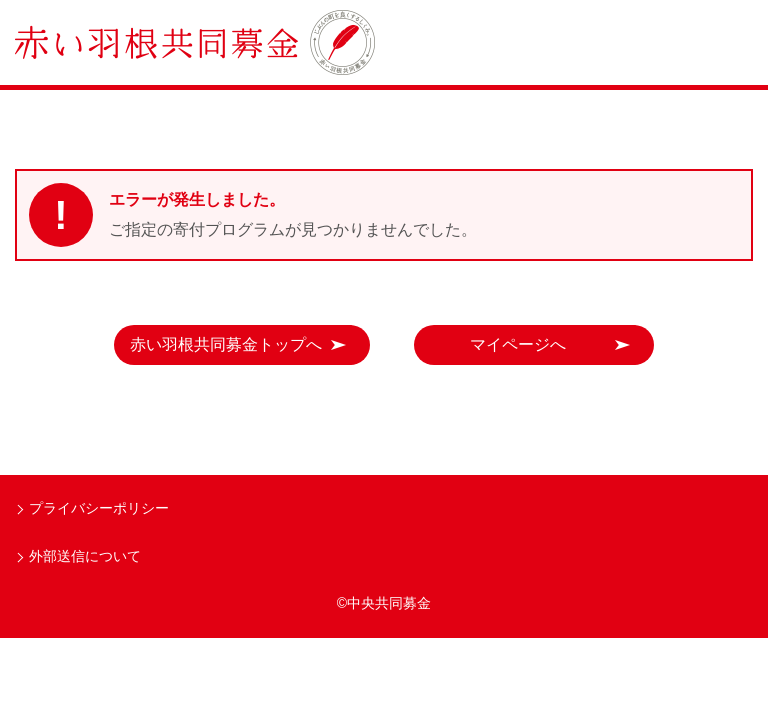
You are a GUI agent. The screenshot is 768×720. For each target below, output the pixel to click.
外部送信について (85, 556)
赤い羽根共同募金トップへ (226, 344)
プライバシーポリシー (99, 508)
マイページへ (518, 344)
